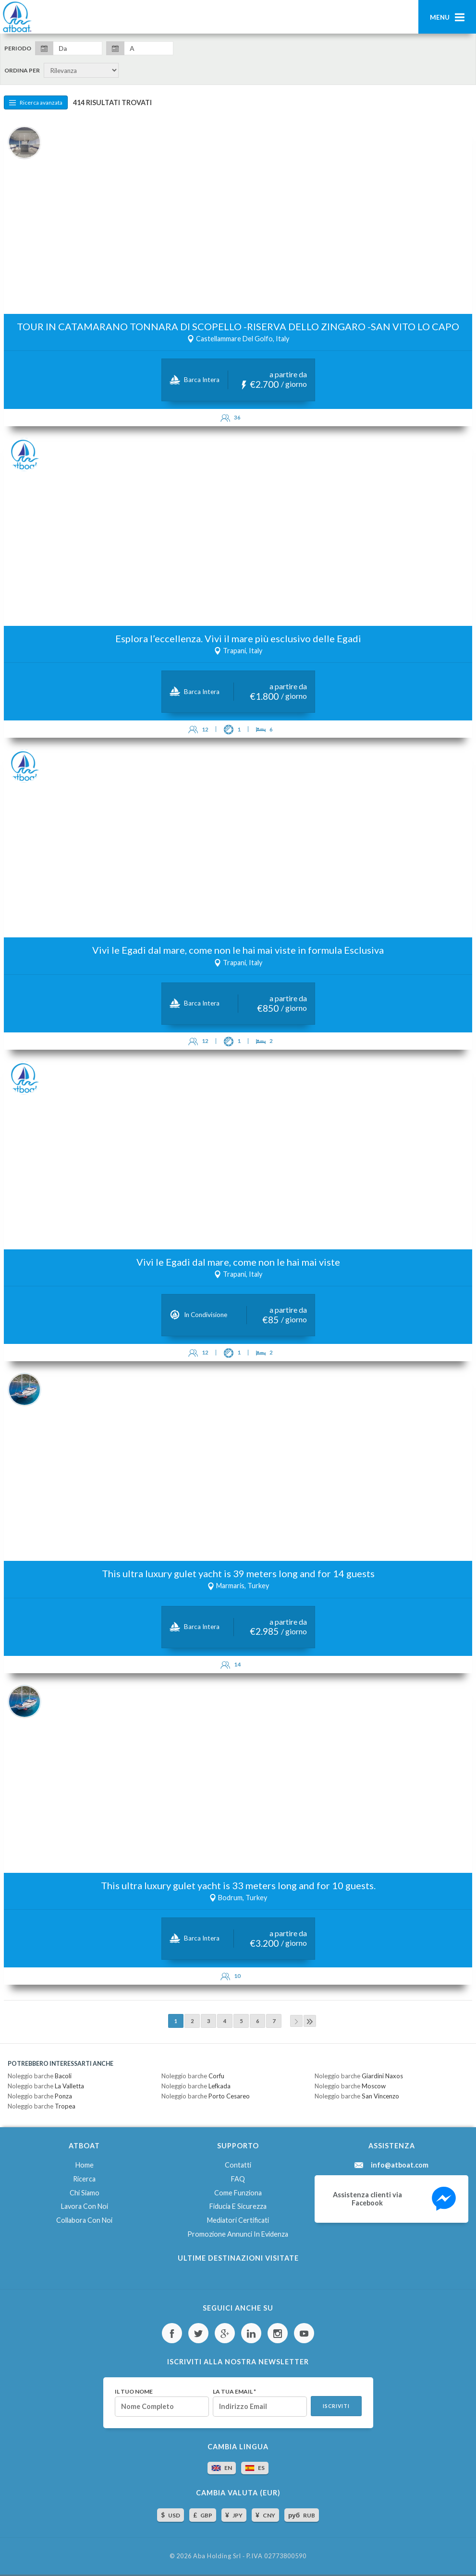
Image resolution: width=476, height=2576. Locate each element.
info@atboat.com (399, 2165)
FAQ (238, 2179)
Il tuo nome (134, 2392)
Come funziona (238, 2193)
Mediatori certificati (238, 2220)
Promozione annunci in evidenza (237, 2234)
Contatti (238, 2165)
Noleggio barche (40, 2076)
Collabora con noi (84, 2220)
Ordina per (22, 70)
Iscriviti (336, 2406)
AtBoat (17, 17)
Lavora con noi (84, 2206)
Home (84, 2165)
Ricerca (84, 2179)
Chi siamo (84, 2193)
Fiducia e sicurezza (238, 2206)
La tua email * (234, 2392)
